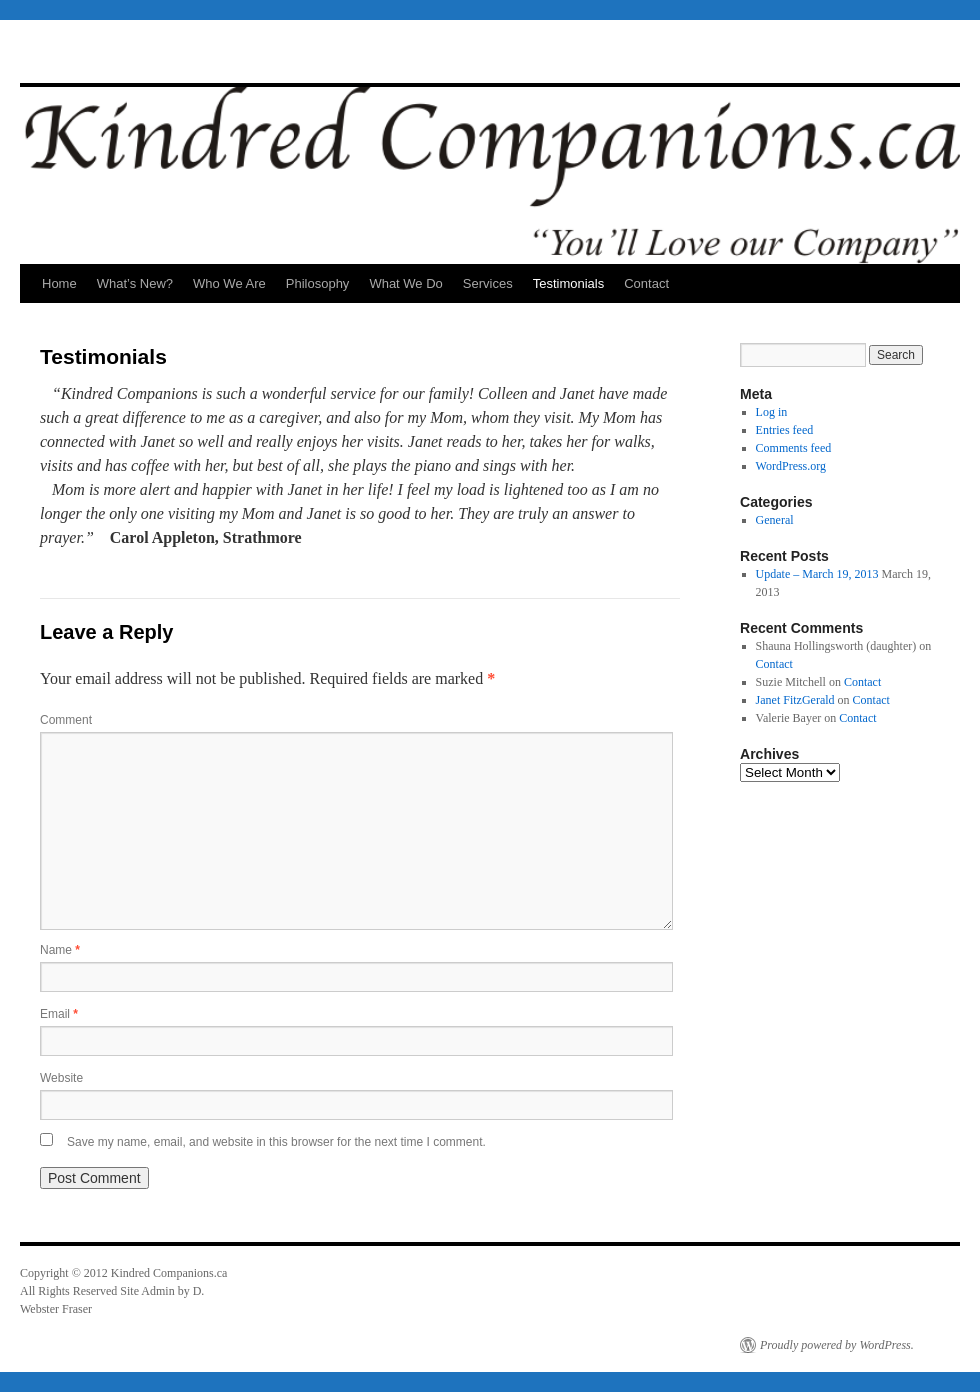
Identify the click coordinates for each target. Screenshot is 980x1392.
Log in (772, 412)
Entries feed (785, 430)
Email (59, 1014)
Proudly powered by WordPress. (837, 1345)
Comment (66, 720)
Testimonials (569, 283)
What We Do (405, 283)
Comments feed (794, 448)
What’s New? (135, 283)
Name (60, 950)
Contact (646, 283)
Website (61, 1078)
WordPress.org (791, 466)
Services (488, 283)
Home (59, 283)
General (775, 520)
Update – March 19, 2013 (817, 574)
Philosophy (318, 283)
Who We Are (229, 283)
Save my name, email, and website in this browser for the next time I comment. (276, 1142)
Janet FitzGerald (795, 700)
